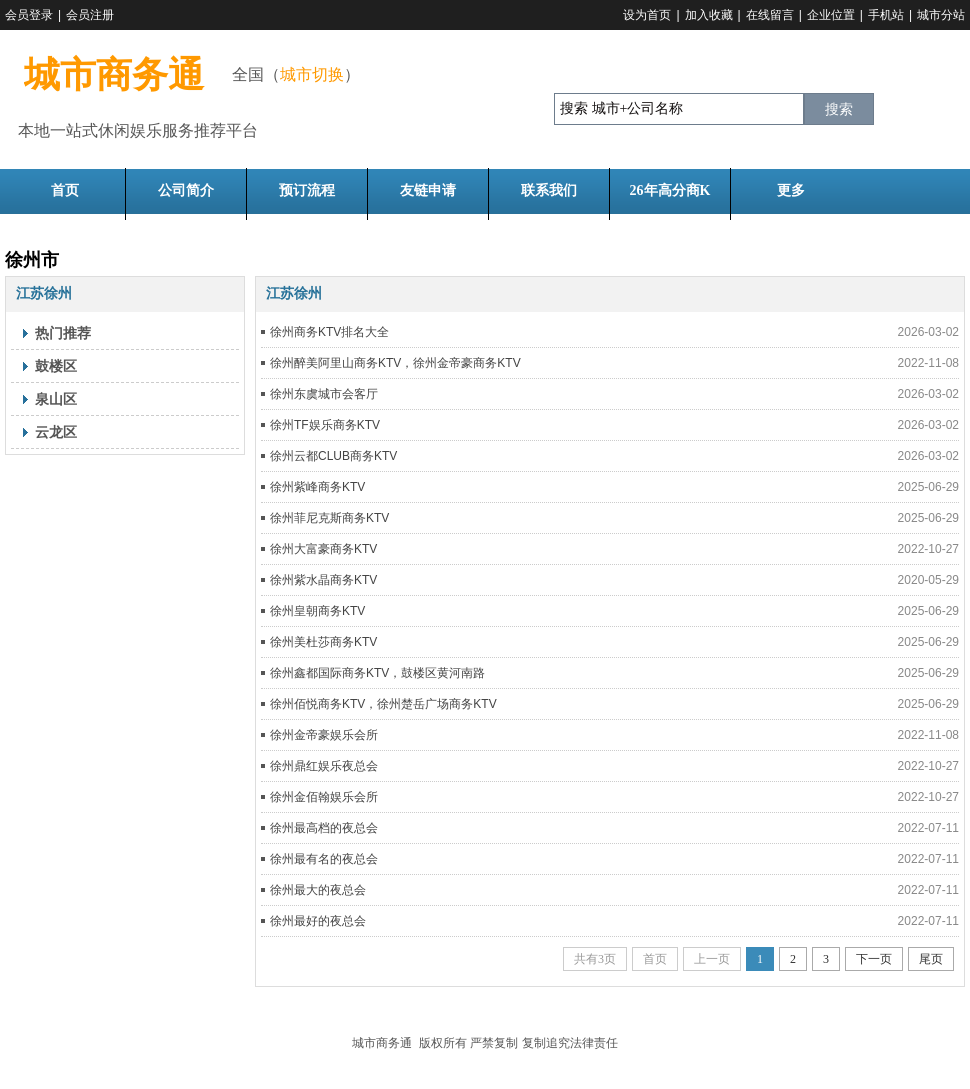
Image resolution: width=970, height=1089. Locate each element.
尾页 (931, 959)
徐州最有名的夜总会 (324, 859)
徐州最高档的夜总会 (324, 828)
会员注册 (90, 15)
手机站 (886, 15)
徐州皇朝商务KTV (317, 611)
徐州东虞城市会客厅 (324, 394)
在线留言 (770, 15)
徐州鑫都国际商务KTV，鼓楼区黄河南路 (377, 673)
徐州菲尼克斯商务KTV (329, 518)
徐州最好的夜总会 (318, 921)
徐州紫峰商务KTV (317, 487)
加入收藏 (709, 15)
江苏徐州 (44, 293)
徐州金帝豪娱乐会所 (324, 735)
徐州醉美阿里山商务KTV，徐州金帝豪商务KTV (395, 363)
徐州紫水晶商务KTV (323, 580)
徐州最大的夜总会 (318, 890)
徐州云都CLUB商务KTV (333, 456)
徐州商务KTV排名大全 (329, 332)
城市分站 (941, 15)
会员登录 (29, 15)
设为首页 (647, 15)
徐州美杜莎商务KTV (323, 642)
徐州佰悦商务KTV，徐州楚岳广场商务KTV (383, 704)
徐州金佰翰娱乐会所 (324, 797)
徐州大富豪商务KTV (323, 549)
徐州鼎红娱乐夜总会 (324, 766)
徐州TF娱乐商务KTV (325, 425)
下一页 (874, 959)
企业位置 (831, 15)
